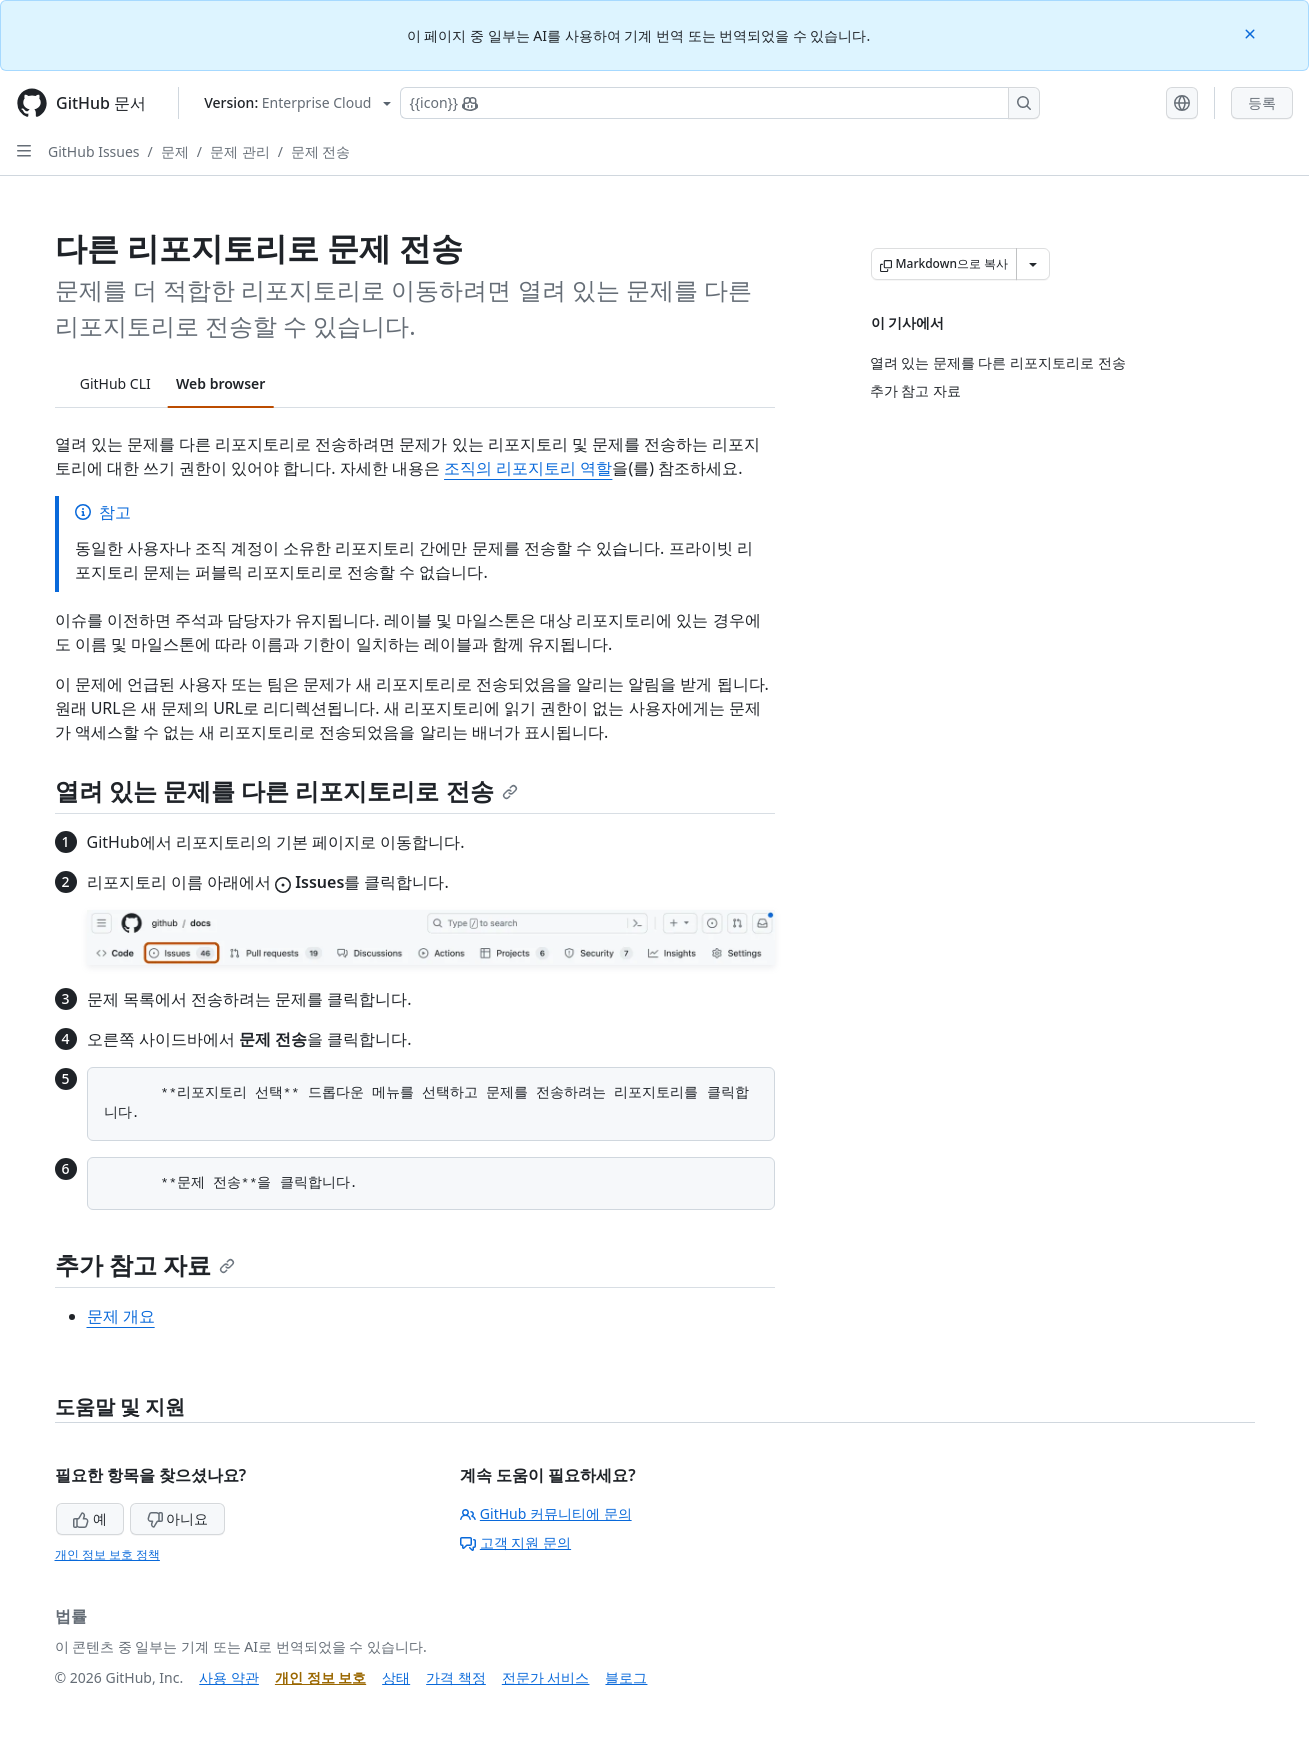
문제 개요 (121, 1316)
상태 (396, 1677)
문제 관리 (240, 151)
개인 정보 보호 (320, 1677)
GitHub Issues (94, 151)
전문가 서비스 (546, 1677)
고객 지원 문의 (515, 1542)
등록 (1262, 102)
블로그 (626, 1677)
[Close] (1252, 32)
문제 (175, 151)
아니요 (178, 1518)
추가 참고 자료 (145, 1264)
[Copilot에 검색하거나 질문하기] (720, 103)
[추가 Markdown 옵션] (1033, 264)
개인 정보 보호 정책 (107, 1554)
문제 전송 (321, 151)
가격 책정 (456, 1677)
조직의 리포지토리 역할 (528, 468)
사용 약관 (229, 1677)
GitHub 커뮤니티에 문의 (546, 1513)
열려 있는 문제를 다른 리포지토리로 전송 (286, 790)
